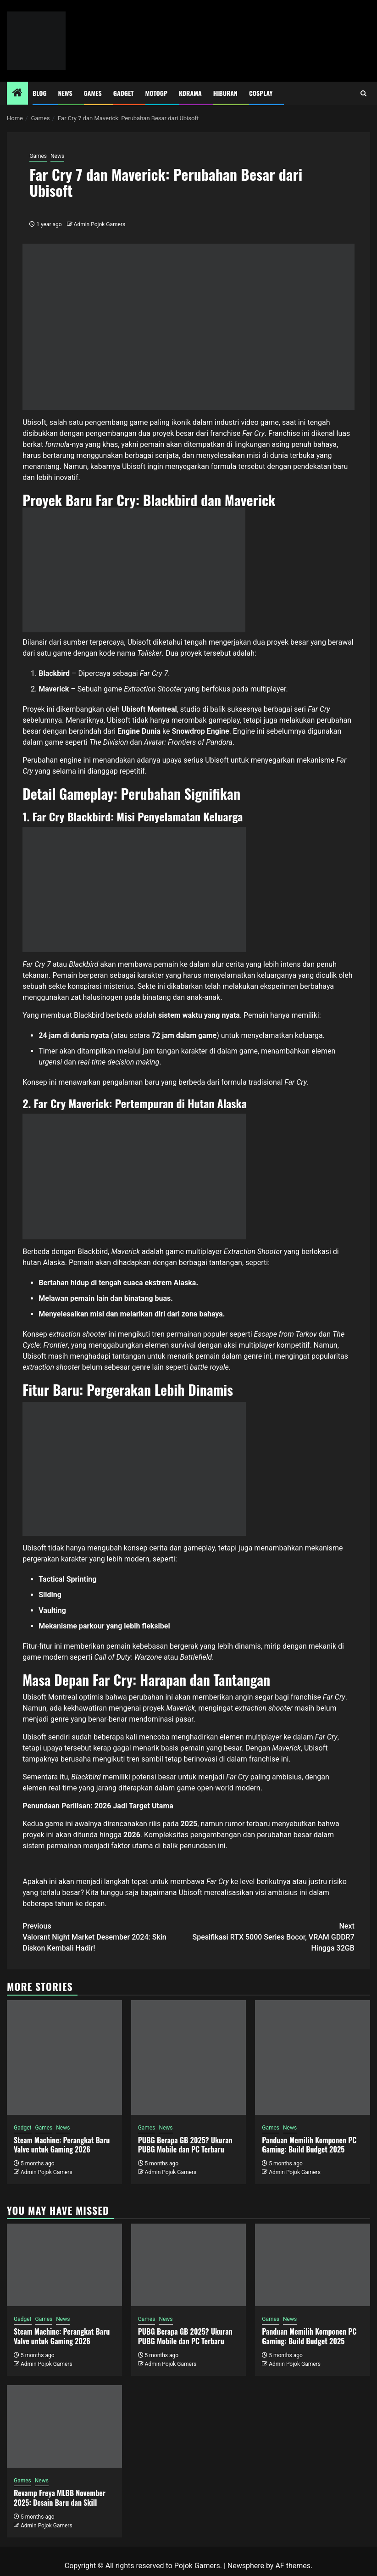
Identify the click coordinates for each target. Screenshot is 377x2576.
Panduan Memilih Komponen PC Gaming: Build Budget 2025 (309, 2145)
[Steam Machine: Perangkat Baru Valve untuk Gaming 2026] (64, 2057)
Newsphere (245, 2565)
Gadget (123, 93)
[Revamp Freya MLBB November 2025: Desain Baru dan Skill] (64, 2426)
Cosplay (260, 93)
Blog (40, 93)
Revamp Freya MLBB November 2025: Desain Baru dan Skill (59, 2497)
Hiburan (225, 93)
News (65, 93)
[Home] (17, 93)
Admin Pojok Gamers (100, 224)
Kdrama (190, 93)
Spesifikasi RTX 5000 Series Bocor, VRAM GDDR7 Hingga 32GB (271, 1936)
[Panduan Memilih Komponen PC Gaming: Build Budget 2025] (312, 2057)
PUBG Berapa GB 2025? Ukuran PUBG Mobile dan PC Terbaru (185, 2145)
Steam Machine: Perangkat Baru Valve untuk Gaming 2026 (62, 2145)
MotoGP (156, 93)
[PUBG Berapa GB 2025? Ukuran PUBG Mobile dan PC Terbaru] (188, 2057)
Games (93, 93)
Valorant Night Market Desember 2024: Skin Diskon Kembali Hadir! (105, 1936)
